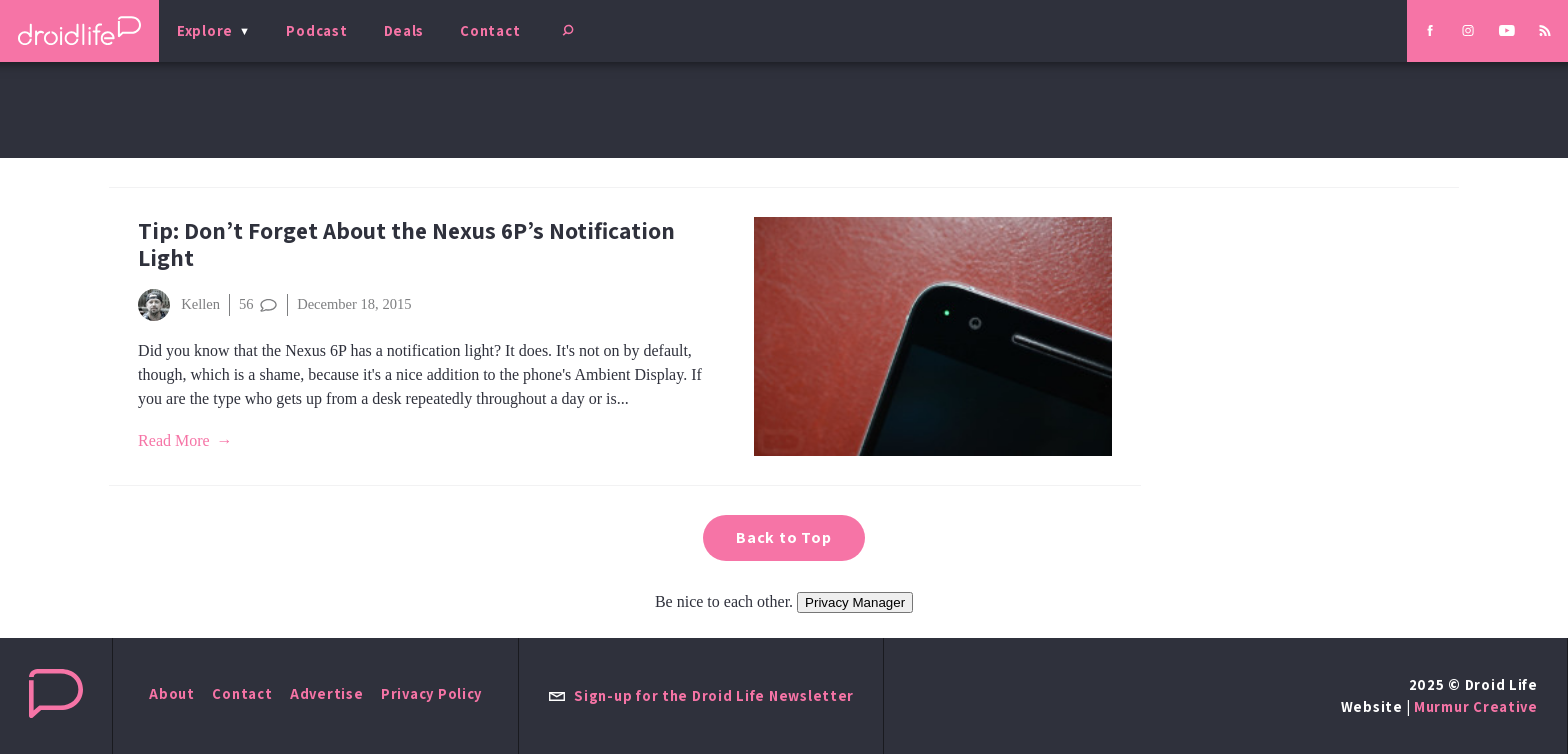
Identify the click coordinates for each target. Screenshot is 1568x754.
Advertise (327, 693)
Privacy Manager (855, 602)
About (172, 693)
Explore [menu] (205, 30)
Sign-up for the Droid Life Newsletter (701, 695)
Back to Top (784, 537)
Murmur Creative (1476, 706)
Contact (490, 30)
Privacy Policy (431, 693)
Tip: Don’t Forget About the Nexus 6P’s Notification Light (406, 244)
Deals (404, 30)
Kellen (179, 305)
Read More (174, 440)
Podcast (316, 30)
